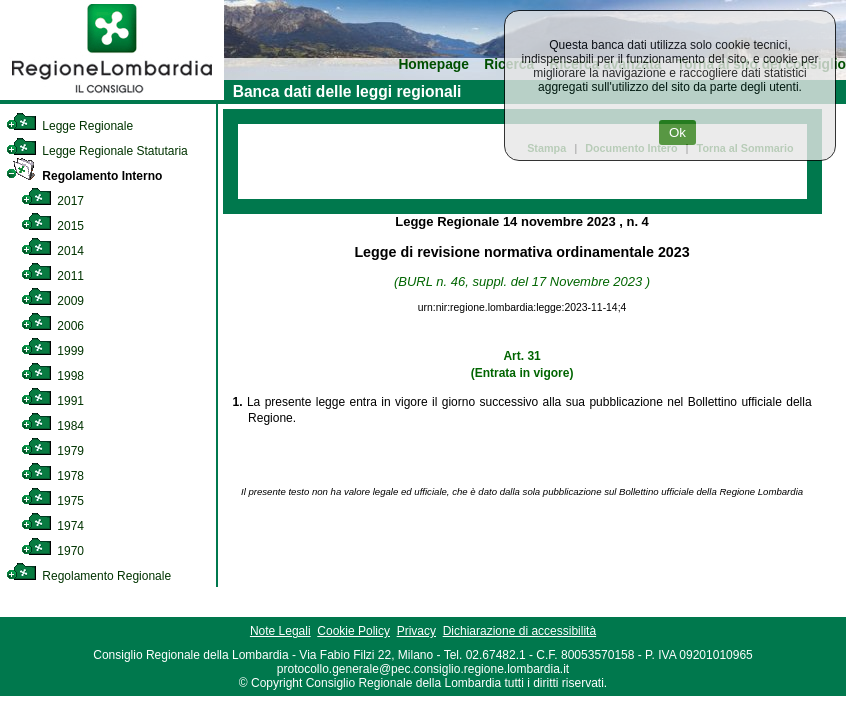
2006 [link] (52, 326)
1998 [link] (52, 376)
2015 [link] (52, 226)
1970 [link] (52, 551)
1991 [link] (52, 401)
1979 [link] (52, 451)
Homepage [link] (433, 64)
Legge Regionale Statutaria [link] (97, 151)
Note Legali (280, 631)
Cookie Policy (353, 631)
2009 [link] (52, 301)
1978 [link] (52, 476)
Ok (677, 132)
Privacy (416, 631)
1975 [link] (52, 501)
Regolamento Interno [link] (84, 176)
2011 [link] (52, 276)
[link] (112, 96)
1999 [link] (52, 351)
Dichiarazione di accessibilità (519, 631)
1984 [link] (52, 426)
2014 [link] (52, 251)
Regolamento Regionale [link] (88, 576)
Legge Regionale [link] (69, 126)
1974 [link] (52, 526)
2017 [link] (52, 201)
